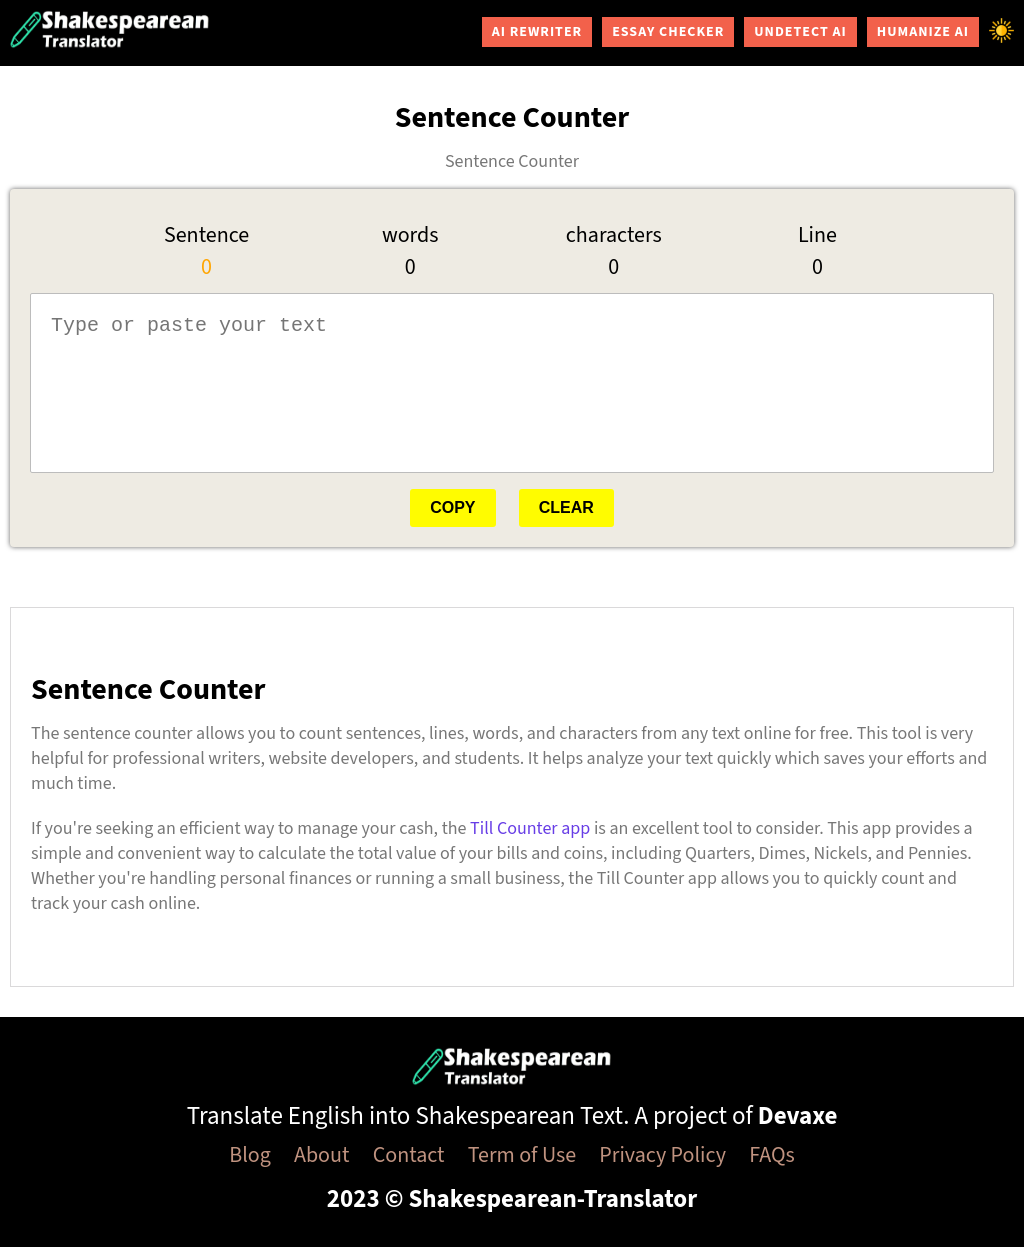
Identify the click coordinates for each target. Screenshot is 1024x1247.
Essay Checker (668, 32)
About (321, 1155)
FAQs (772, 1155)
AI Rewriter (537, 32)
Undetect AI (800, 32)
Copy (452, 507)
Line (817, 235)
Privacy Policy (662, 1155)
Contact (409, 1155)
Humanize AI (923, 32)
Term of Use (522, 1155)
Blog (250, 1155)
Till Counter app (530, 828)
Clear (566, 507)
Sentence (206, 235)
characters (614, 235)
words (410, 235)
